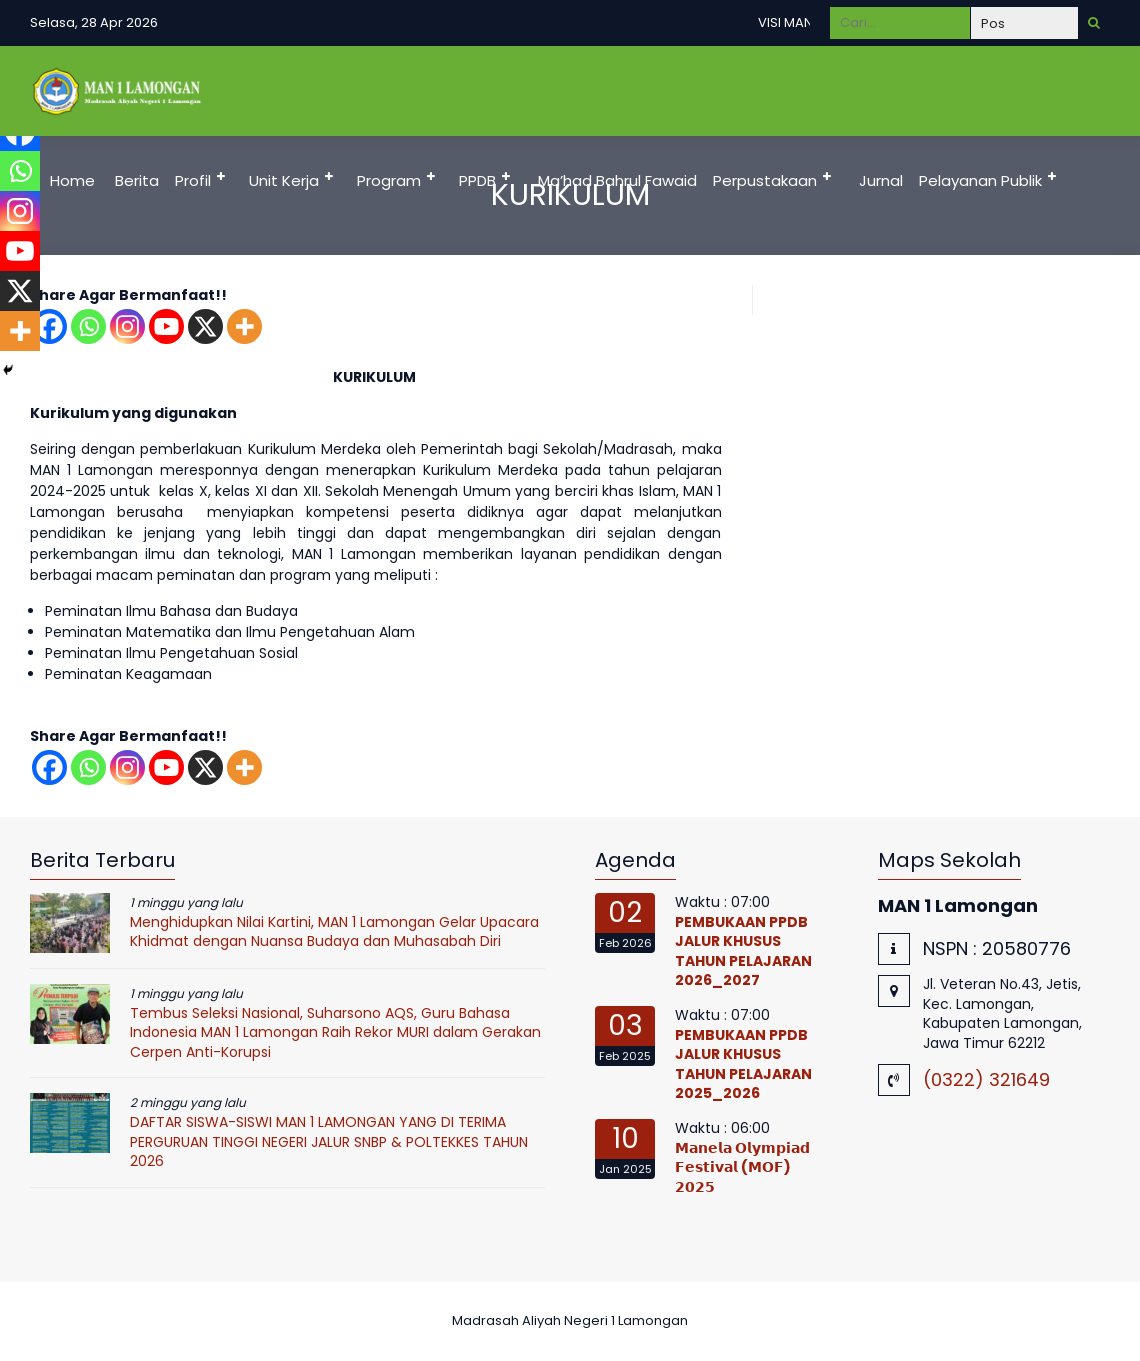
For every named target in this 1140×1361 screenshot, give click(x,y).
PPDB (477, 180)
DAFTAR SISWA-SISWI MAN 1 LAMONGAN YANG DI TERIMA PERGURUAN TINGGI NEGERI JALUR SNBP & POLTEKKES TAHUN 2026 (329, 1141)
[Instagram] (127, 326)
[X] (205, 326)
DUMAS (71, 270)
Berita (137, 180)
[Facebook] (49, 767)
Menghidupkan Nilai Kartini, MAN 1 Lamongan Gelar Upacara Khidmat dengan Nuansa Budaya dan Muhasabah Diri (334, 932)
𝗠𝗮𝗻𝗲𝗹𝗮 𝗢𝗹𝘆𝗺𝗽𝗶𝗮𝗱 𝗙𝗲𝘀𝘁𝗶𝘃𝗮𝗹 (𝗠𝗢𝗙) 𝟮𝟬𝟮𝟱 (742, 1167)
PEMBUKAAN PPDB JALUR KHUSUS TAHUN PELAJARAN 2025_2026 (743, 1064)
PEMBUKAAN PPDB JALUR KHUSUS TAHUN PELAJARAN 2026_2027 (743, 951)
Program (389, 180)
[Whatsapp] (88, 326)
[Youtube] (166, 326)
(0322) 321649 (986, 1079)
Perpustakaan (765, 180)
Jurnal (881, 180)
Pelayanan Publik (980, 180)
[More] (244, 326)
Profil (193, 180)
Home (72, 180)
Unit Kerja (284, 180)
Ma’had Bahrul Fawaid (617, 180)
